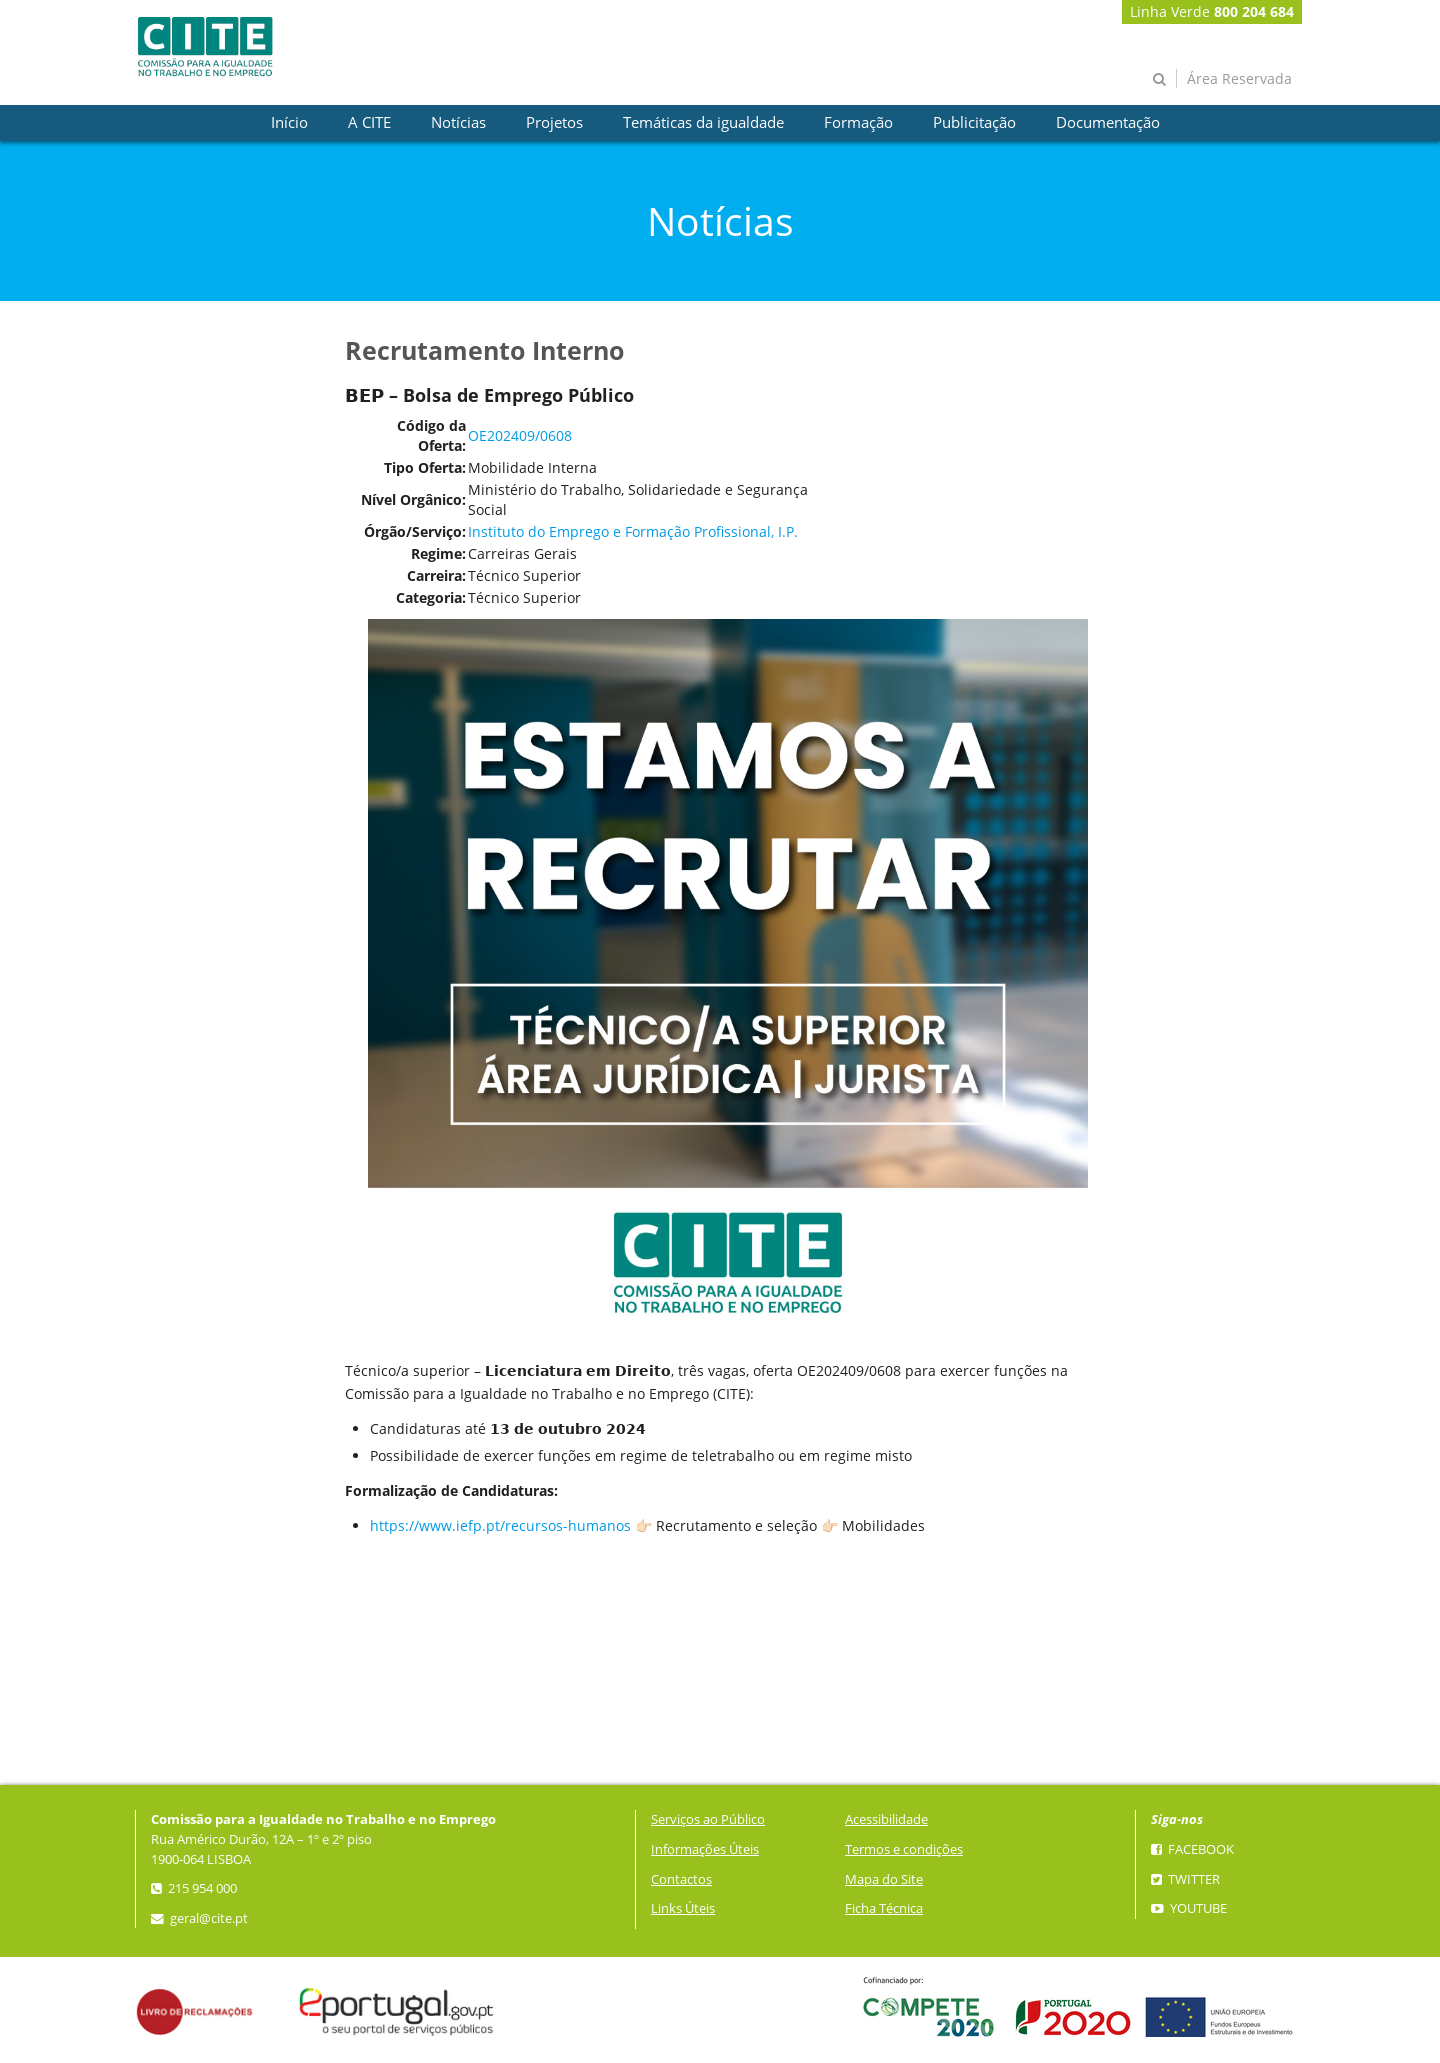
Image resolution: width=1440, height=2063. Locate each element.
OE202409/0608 (520, 435)
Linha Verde (1212, 11)
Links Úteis (683, 1908)
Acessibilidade (886, 1819)
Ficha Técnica (884, 1908)
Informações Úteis (705, 1849)
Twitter (1185, 1879)
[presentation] (289, 123)
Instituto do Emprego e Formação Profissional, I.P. (633, 531)
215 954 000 (194, 1888)
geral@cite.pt (199, 1918)
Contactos (681, 1879)
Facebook (1192, 1849)
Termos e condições (904, 1849)
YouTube (1189, 1908)
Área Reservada (1239, 78)
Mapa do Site (884, 1879)
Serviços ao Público (708, 1819)
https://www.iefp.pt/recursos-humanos (500, 1525)
